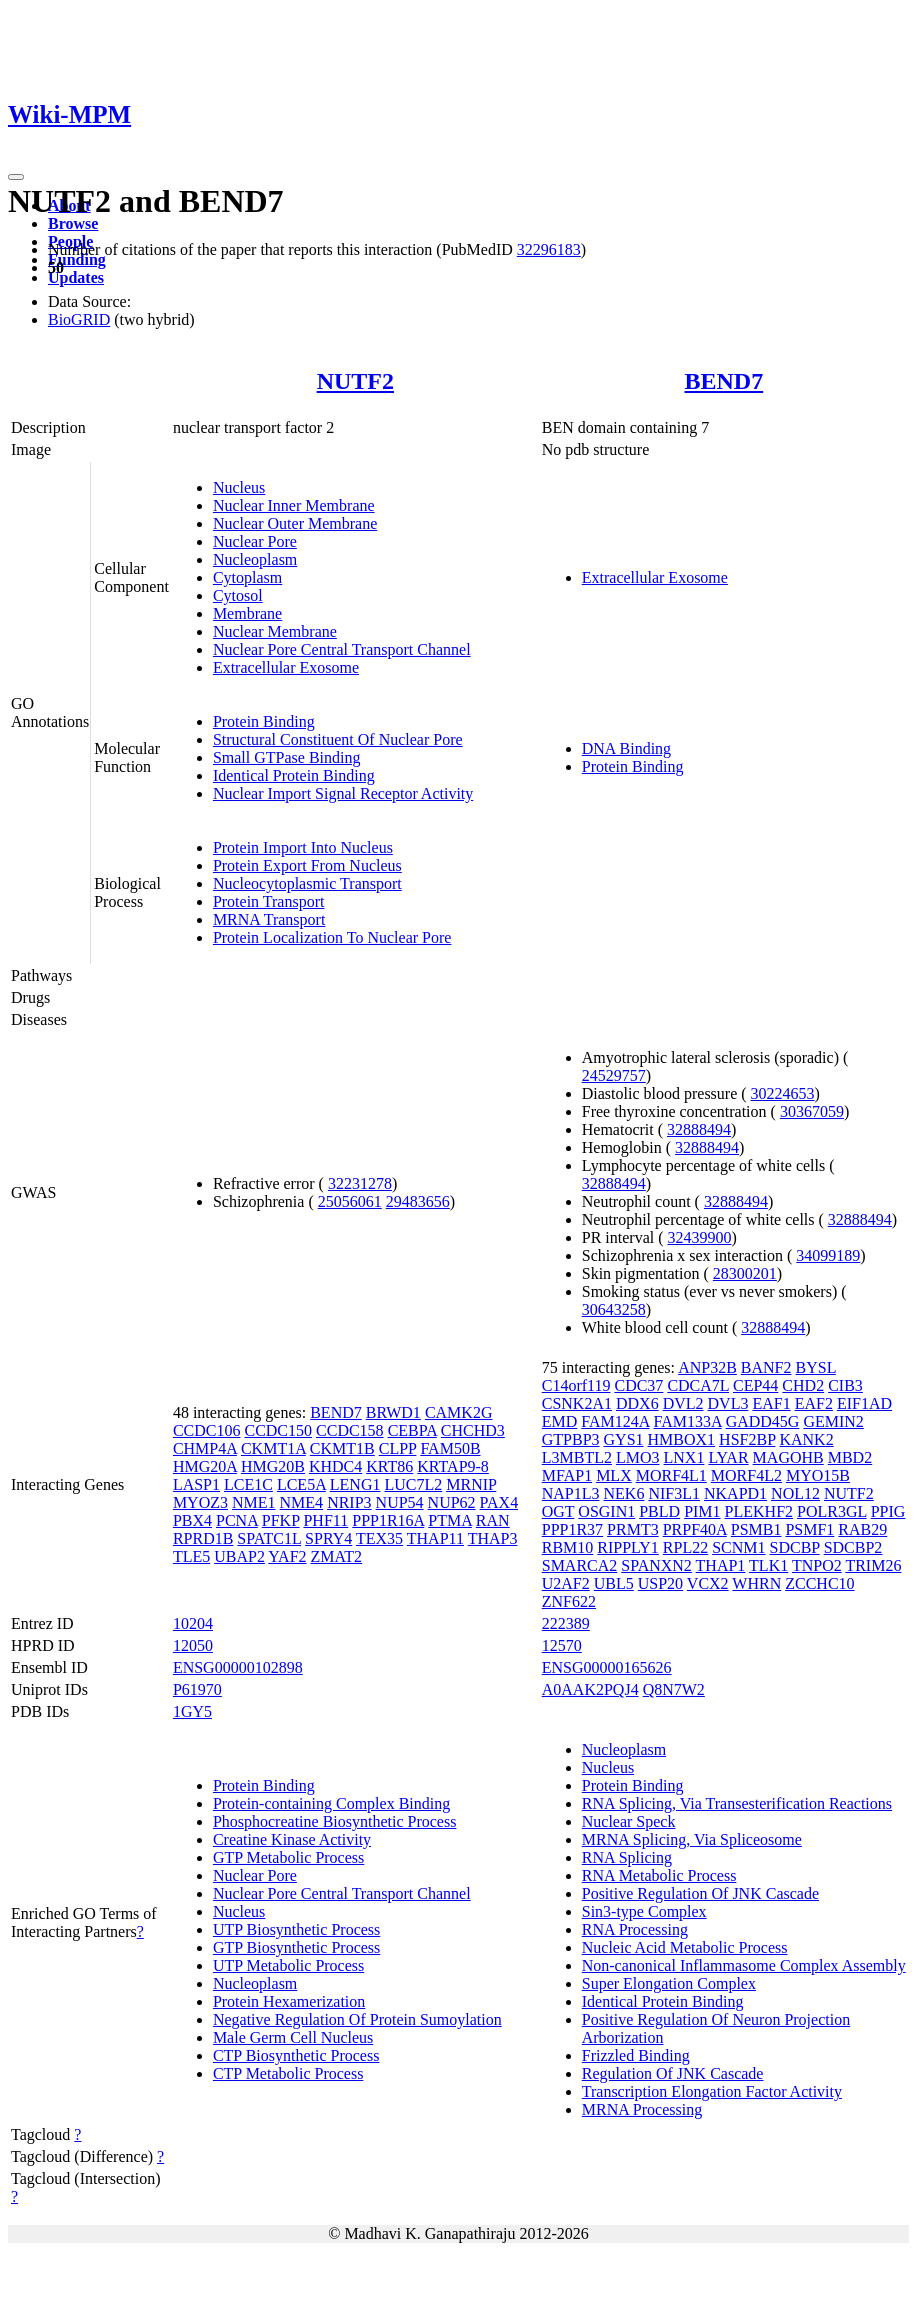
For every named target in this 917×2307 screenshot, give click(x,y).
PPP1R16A (388, 1520)
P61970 (197, 1689)
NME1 (254, 1502)
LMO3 (638, 1457)
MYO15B (818, 1475)
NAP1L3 (571, 1493)
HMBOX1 (682, 1439)
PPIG (888, 1511)
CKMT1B (342, 1448)
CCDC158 (350, 1430)
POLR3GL (832, 1511)
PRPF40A (695, 1529)
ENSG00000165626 (607, 1667)
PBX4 (192, 1520)
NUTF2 (355, 381)
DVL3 (728, 1403)
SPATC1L (269, 1538)
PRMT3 (633, 1529)
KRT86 (389, 1466)
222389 (566, 1623)
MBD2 (850, 1457)
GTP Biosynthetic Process (296, 1947)
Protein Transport (269, 901)
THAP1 (721, 1565)
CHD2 (803, 1385)
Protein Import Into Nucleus (303, 847)
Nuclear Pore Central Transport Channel (342, 649)
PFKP (281, 1520)
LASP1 (196, 1484)
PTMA (450, 1520)
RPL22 (685, 1547)
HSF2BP (747, 1439)
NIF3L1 (674, 1493)
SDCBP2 (853, 1547)
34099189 (828, 1255)
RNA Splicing (627, 1857)
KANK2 (806, 1439)
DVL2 (683, 1403)
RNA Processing (635, 1929)
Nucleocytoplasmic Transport (307, 883)
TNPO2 (817, 1565)
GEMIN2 (833, 1421)
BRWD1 (393, 1412)
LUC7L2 (413, 1484)
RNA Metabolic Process (659, 1875)
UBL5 (614, 1583)
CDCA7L (698, 1385)
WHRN (756, 1583)
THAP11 (435, 1538)
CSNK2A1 (577, 1403)
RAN (493, 1520)
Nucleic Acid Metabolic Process (685, 1947)
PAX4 (499, 1502)
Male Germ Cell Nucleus (293, 2037)
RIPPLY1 (628, 1547)
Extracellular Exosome (286, 667)
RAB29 (862, 1529)
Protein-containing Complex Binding (331, 1803)
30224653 (783, 1093)
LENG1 (355, 1484)
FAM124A (615, 1421)
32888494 (699, 1129)
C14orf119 (576, 1385)
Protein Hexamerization (289, 2001)
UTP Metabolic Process (288, 1965)
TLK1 (768, 1565)
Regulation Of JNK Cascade (673, 2073)
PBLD (659, 1511)
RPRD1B (203, 1538)
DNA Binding (626, 748)
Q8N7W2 (674, 1689)
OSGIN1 (606, 1511)
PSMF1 (809, 1529)
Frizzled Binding (636, 2055)
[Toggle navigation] (16, 177)
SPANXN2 (656, 1565)
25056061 (350, 1201)
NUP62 (452, 1502)
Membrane (247, 613)
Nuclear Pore (255, 541)
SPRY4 (328, 1538)
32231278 (360, 1183)
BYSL (816, 1367)
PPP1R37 (572, 1529)
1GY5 (192, 1711)
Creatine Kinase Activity (292, 1839)
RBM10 (568, 1547)
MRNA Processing (642, 2109)
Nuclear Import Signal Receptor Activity (343, 793)
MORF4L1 (671, 1475)
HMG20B (273, 1466)
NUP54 (400, 1502)
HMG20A (205, 1466)
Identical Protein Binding (294, 775)
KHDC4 (335, 1466)
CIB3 (845, 1385)
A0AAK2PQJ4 (590, 1689)
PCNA (237, 1520)
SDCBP (795, 1547)
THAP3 (493, 1538)
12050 (193, 1645)
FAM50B (450, 1448)
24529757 (614, 1075)
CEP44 (755, 1385)
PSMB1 (756, 1529)
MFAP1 (567, 1475)
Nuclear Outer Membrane (295, 523)
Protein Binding (264, 721)
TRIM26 (873, 1565)
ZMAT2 (337, 1556)
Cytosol (238, 595)
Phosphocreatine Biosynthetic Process (335, 1821)
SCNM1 (738, 1547)
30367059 (812, 1111)
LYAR (728, 1457)
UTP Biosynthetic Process (296, 1929)
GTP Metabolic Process (288, 1857)
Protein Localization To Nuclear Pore (332, 937)
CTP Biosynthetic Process (296, 2055)
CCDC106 (207, 1430)
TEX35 (379, 1538)
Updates (76, 277)
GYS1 (624, 1439)
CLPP (398, 1448)
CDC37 (638, 1385)
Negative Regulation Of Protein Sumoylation (357, 2019)
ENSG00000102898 (238, 1667)
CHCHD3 (473, 1430)
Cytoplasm (247, 577)
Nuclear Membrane (275, 631)
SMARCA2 (580, 1565)
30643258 (614, 1309)
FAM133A (687, 1421)
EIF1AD (864, 1403)
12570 (562, 1645)
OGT (558, 1511)
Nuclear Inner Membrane (294, 505)
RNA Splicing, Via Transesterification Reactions (737, 1803)
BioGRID (79, 319)
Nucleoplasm (255, 559)
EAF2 (814, 1403)
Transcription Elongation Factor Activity (712, 2091)
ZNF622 (569, 1601)
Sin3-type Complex (644, 1911)
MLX (614, 1475)
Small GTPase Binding (287, 757)
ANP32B (707, 1367)
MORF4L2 (746, 1475)
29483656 (418, 1201)
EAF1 (771, 1403)
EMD (560, 1421)
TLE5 (191, 1556)
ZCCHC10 (819, 1583)
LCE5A (301, 1484)
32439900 (700, 1237)
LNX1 (684, 1457)
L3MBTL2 (577, 1457)
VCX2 (708, 1583)
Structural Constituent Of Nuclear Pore (338, 739)
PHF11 (325, 1520)
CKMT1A (273, 1448)
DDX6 (637, 1403)
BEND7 (724, 381)
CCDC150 (278, 1430)
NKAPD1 (735, 1493)
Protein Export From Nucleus (307, 865)
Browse (73, 223)
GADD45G (763, 1421)
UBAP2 (239, 1556)
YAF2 (287, 1556)
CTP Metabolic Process (288, 2073)
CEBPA (412, 1430)
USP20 (660, 1583)
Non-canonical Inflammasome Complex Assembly (744, 1965)
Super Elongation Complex (669, 1983)
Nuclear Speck (629, 1821)
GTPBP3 (571, 1439)
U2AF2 (566, 1583)
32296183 (549, 249)
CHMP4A (205, 1448)
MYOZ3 (200, 1502)
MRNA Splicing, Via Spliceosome (692, 1839)
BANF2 (766, 1367)
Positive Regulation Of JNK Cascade (700, 1893)
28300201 (745, 1273)
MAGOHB (788, 1457)
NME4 (302, 1502)
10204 (193, 1623)
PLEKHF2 (759, 1511)
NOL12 (795, 1493)
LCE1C (248, 1484)
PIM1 (702, 1511)
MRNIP (471, 1484)
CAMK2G (459, 1412)
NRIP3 (349, 1502)
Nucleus (239, 487)
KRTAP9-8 (453, 1466)
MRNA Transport (269, 919)
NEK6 (624, 1493)
